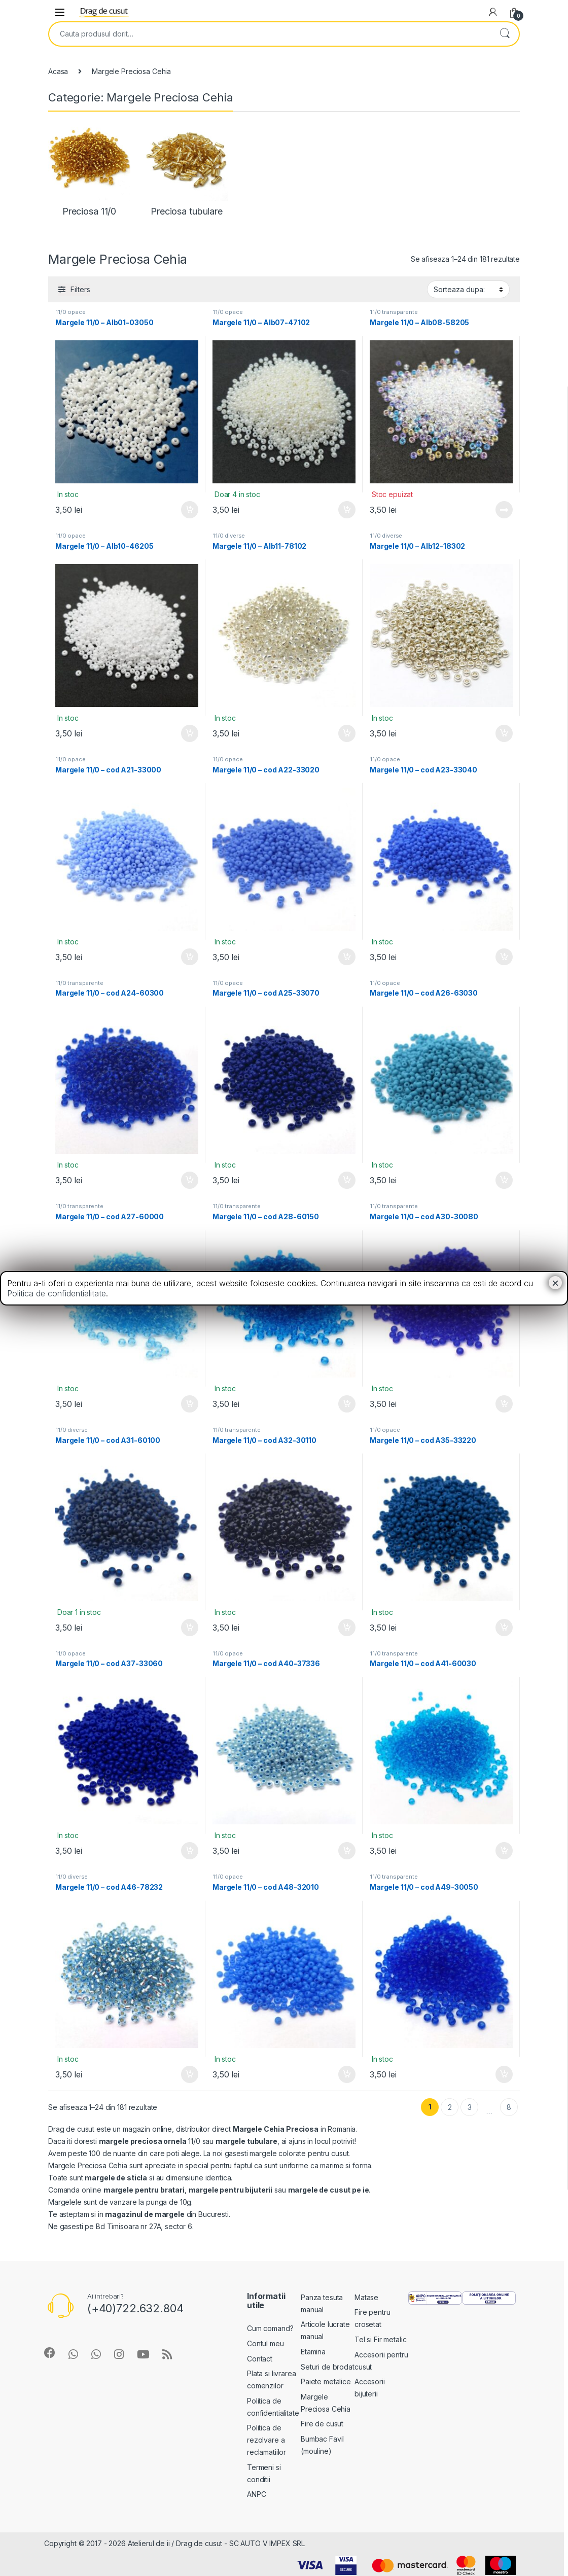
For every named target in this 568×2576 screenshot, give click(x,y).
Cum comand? (270, 2328)
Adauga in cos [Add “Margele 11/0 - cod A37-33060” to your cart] (189, 1850)
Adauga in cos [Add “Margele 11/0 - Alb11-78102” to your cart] (347, 733)
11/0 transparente (394, 311)
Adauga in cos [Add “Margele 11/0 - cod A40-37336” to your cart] (347, 1850)
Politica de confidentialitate (56, 1293)
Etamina (313, 2351)
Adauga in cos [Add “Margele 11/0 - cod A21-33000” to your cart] (189, 957)
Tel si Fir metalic (380, 2339)
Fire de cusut (322, 2423)
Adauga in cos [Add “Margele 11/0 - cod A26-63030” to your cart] (504, 1180)
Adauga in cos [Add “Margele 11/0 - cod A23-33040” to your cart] (504, 957)
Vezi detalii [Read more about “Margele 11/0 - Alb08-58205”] (504, 509)
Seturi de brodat (327, 2366)
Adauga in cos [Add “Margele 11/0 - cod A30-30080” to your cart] (504, 1404)
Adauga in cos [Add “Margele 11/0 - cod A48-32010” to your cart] (347, 2074)
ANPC (256, 2494)
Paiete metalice (326, 2381)
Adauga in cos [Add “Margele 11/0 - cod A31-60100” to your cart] (189, 1627)
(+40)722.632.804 (135, 2308)
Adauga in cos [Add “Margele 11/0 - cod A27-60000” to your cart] (189, 1404)
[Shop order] (468, 289)
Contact (259, 2358)
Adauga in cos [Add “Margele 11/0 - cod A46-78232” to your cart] (189, 2074)
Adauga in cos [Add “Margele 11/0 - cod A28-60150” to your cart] (347, 1404)
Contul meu (265, 2343)
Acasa (58, 71)
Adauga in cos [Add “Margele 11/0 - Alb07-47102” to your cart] (347, 509)
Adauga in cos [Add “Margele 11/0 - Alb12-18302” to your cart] (504, 733)
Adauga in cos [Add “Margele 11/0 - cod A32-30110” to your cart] (347, 1627)
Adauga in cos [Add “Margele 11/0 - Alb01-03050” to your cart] (189, 509)
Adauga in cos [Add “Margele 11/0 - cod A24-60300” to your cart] (189, 1180)
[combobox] (269, 34)
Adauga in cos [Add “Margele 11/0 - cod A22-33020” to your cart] (347, 957)
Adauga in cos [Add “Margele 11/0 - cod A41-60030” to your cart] (504, 1850)
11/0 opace (70, 311)
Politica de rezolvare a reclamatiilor (266, 2439)
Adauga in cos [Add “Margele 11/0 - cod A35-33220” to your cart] (504, 1627)
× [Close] (555, 1282)
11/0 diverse (228, 535)
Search (504, 34)
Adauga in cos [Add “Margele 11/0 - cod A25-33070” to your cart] (347, 1180)
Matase (366, 2297)
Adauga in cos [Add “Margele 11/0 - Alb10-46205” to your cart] (189, 733)
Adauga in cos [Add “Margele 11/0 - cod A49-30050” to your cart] (504, 2074)
